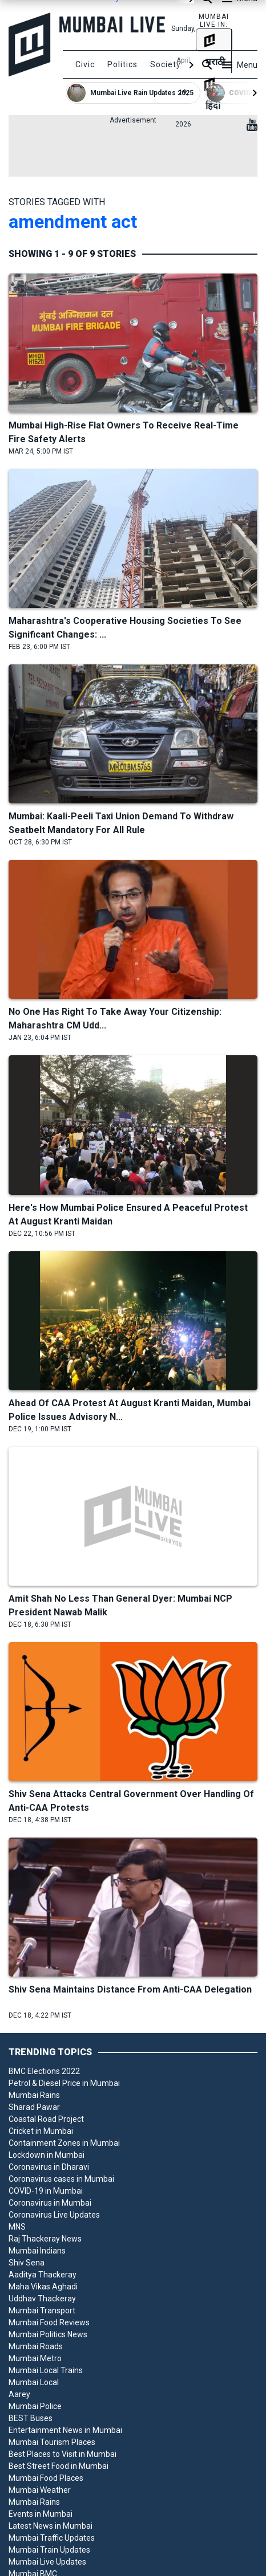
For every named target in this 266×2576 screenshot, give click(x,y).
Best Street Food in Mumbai (58, 2466)
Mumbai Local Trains (46, 2370)
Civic (85, 64)
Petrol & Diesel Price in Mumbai (64, 2083)
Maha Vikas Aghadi (43, 2286)
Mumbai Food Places (46, 2478)
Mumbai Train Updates (49, 2549)
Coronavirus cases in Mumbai (61, 2178)
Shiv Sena (27, 2262)
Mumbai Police (35, 2406)
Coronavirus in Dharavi (49, 2166)
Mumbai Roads (36, 2346)
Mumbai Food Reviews (49, 2322)
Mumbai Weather (40, 2490)
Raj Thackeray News (45, 2238)
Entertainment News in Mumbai (65, 2430)
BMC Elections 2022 (44, 2071)
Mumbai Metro (35, 2358)
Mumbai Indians (37, 2250)
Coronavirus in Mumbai (50, 2202)
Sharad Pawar (34, 2107)
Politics (122, 64)
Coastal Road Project (46, 2119)
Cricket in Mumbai (41, 2131)
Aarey (19, 2394)
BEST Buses (31, 2418)
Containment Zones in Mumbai (64, 2143)
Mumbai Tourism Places (52, 2442)
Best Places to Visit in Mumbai (62, 2454)
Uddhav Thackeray (42, 2298)
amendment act (73, 221)
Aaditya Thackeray (42, 2274)
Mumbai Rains (34, 2095)
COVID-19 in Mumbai (46, 2190)
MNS (17, 2226)
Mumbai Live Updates (47, 2561)
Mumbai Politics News (48, 2334)
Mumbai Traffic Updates (52, 2537)
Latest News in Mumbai (50, 2525)
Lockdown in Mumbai (46, 2154)
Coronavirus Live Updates (54, 2214)
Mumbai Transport (42, 2310)
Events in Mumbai (40, 2513)
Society (165, 64)
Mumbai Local (34, 2382)
